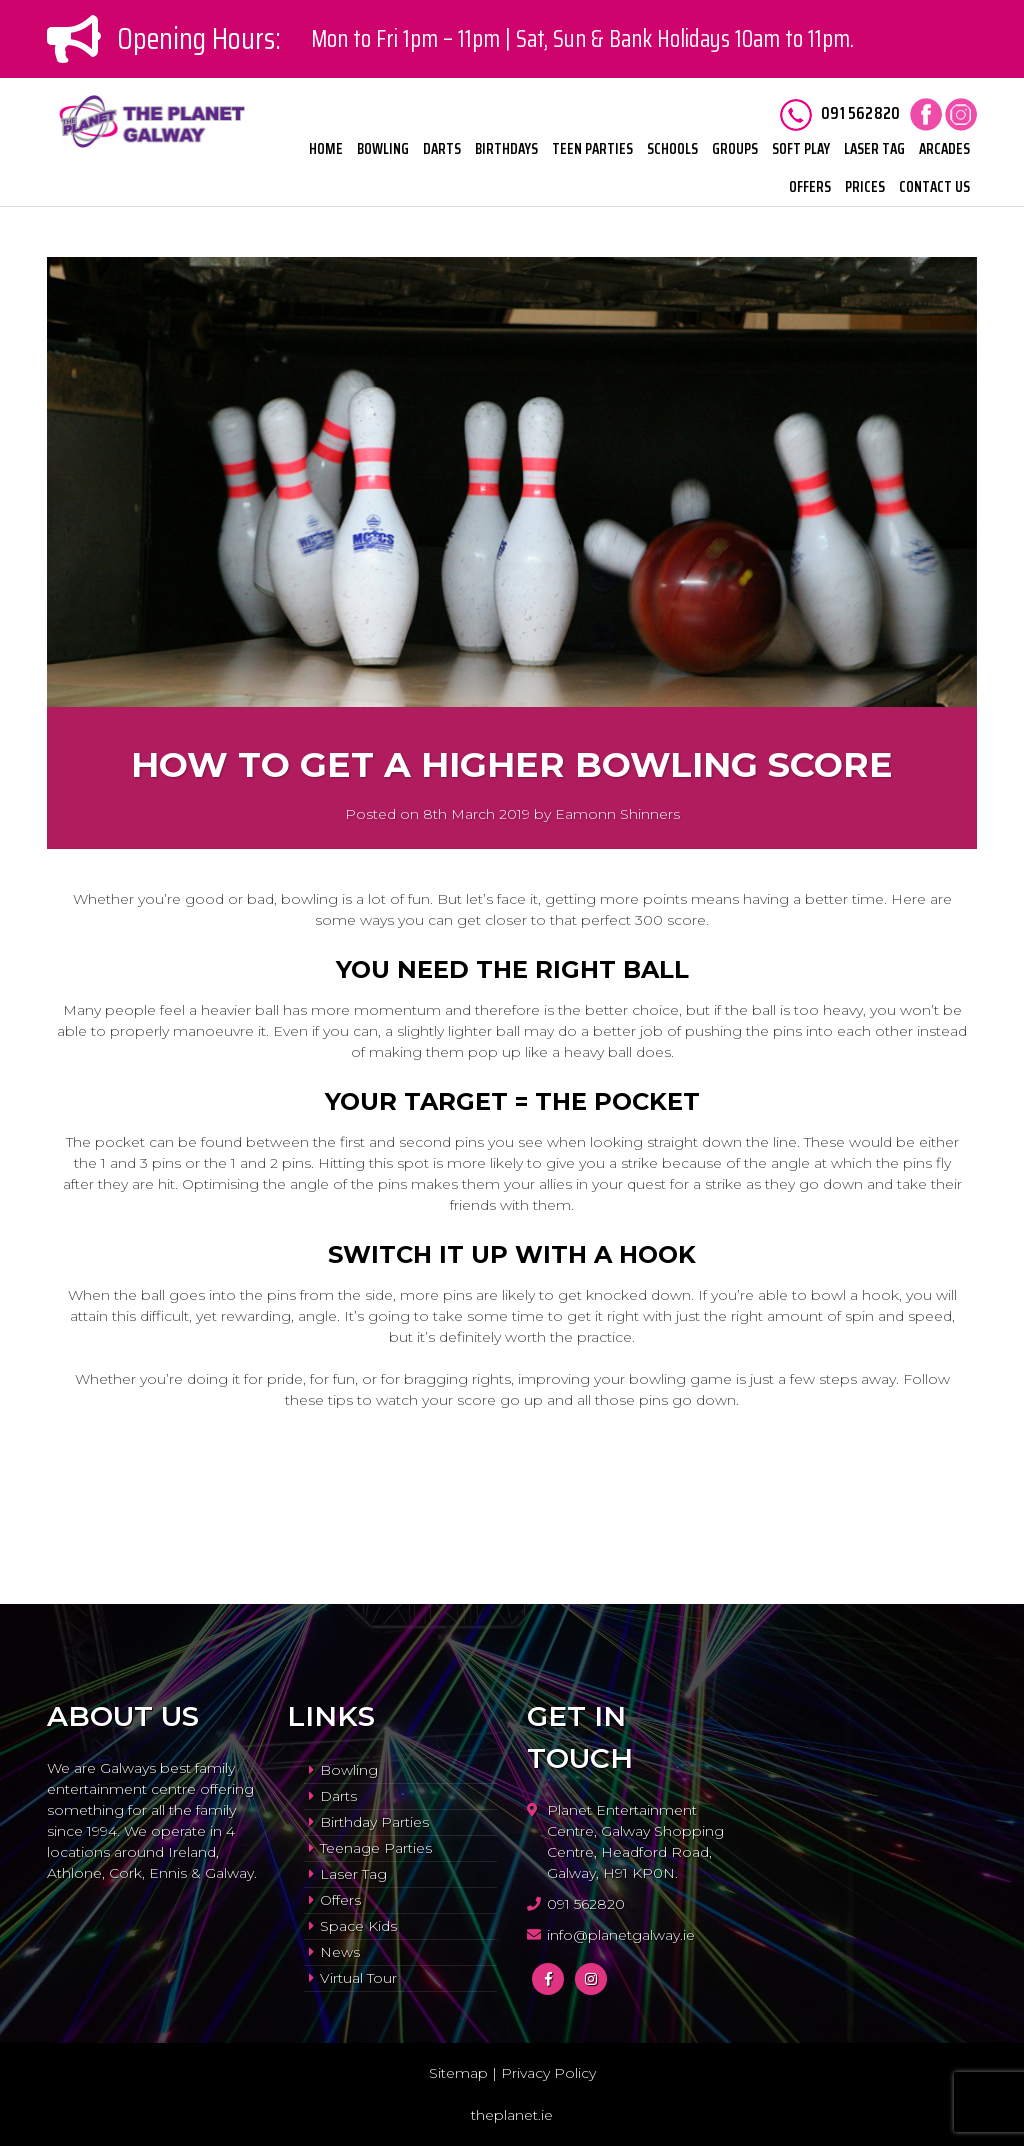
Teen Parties (592, 149)
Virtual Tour (358, 1978)
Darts (442, 149)
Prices (865, 187)
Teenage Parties (376, 1848)
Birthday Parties (374, 1822)
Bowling (383, 149)
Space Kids (358, 1926)
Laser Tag (874, 149)
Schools (672, 149)
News (340, 1952)
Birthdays (506, 149)
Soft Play (801, 149)
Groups (735, 149)
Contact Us (934, 187)
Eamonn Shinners (617, 814)
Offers (810, 187)
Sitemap (458, 2073)
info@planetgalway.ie (621, 1935)
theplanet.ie (512, 2115)
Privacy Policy (548, 2073)
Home (326, 149)
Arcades (944, 149)
